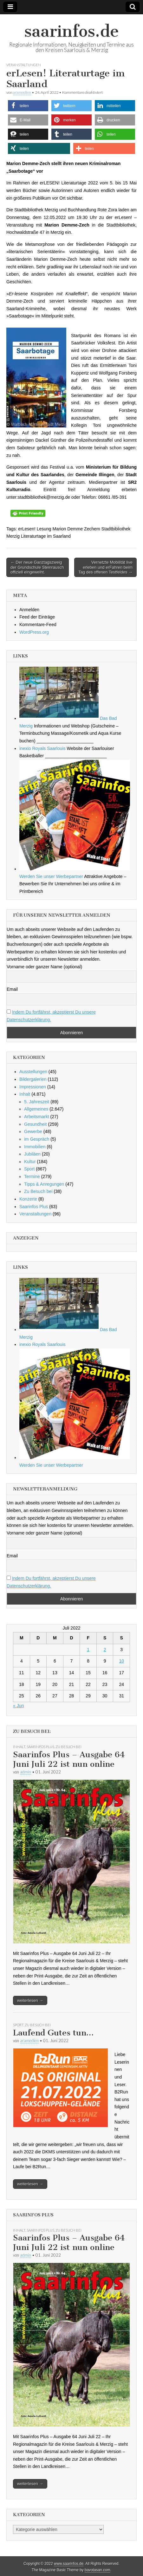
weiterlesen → (30, 2000)
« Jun (18, 1705)
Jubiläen (32, 1154)
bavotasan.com (97, 2570)
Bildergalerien (33, 1079)
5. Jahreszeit (36, 1101)
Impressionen (32, 1086)
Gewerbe (33, 1131)
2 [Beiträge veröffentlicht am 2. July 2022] (105, 1649)
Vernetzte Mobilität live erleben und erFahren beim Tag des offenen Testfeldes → (105, 567)
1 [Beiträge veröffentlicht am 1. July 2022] (88, 1649)
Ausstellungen (33, 1071)
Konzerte (28, 1198)
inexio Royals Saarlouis (42, 748)
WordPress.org (34, 632)
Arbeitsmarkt (36, 1116)
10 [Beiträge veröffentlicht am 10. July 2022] (121, 1660)
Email (12, 989)
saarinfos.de (71, 31)
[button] (28, 105)
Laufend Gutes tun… (53, 2033)
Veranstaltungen (23, 65)
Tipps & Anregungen (44, 1184)
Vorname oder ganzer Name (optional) (44, 966)
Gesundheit (35, 1124)
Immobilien (35, 1146)
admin (25, 1771)
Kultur (30, 1161)
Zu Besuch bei (38, 1191)
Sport (29, 1168)
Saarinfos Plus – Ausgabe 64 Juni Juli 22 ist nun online (69, 1759)
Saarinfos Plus (33, 1206)
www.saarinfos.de (68, 2563)
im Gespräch (36, 1139)
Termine (32, 1176)
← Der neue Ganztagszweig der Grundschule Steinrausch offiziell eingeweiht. (37, 567)
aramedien (22, 92)
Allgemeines (36, 1109)
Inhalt (24, 1094)
